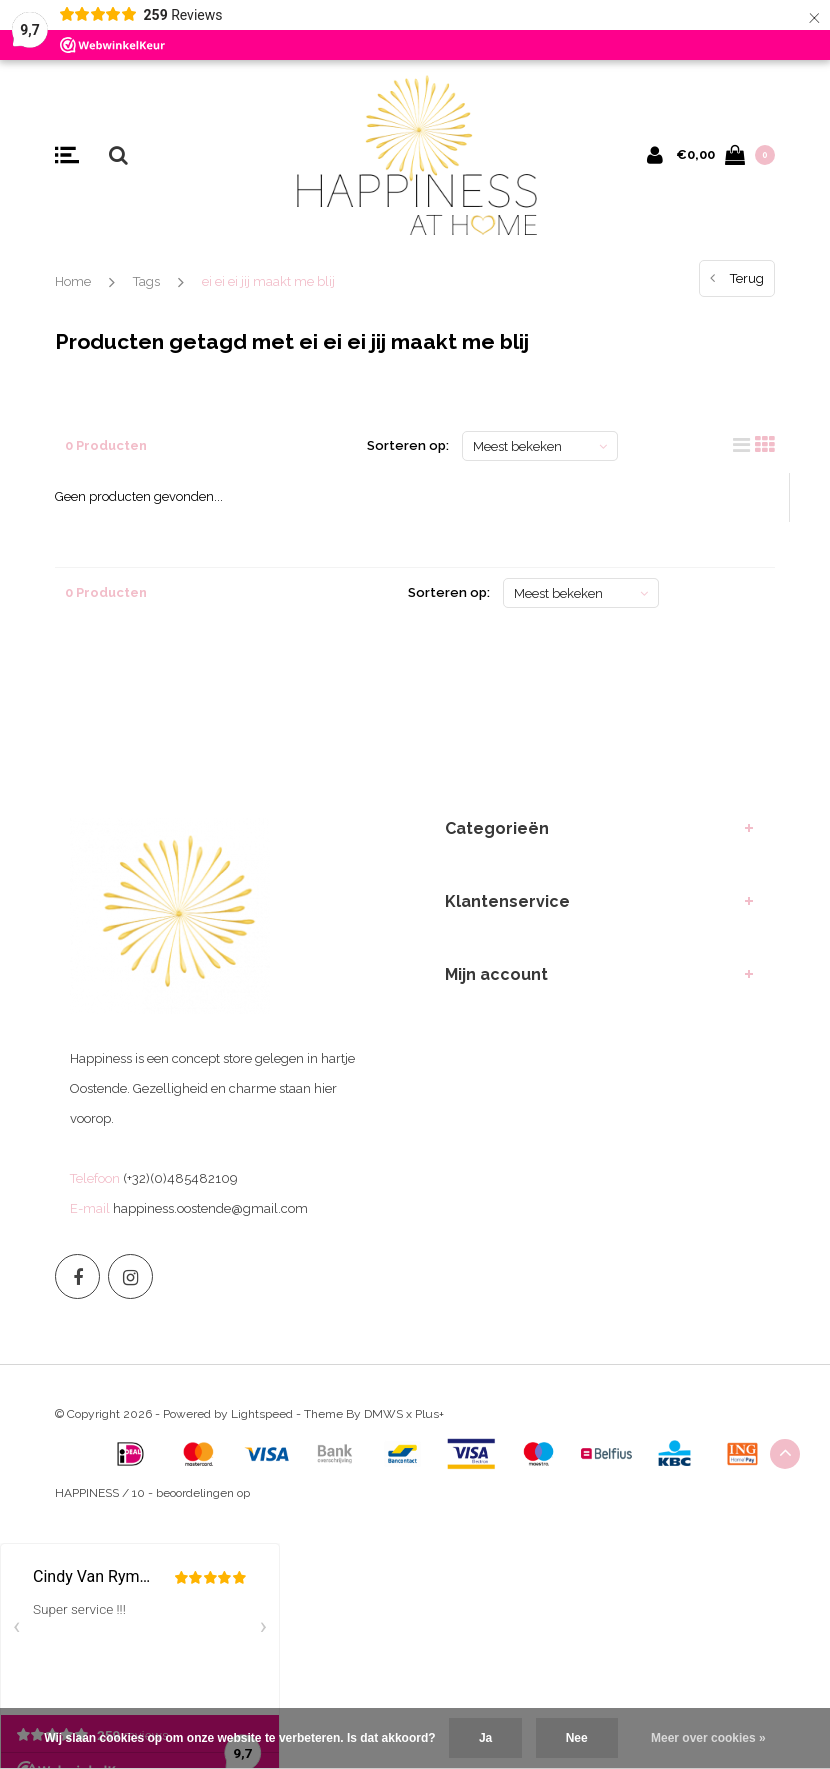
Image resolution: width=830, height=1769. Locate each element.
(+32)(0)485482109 (180, 1178)
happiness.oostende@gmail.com (210, 1208)
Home (73, 281)
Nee (577, 1738)
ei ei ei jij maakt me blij (268, 281)
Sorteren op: (408, 445)
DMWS (383, 1414)
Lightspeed (262, 1414)
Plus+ (429, 1414)
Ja (485, 1738)
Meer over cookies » (708, 1738)
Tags (146, 281)
